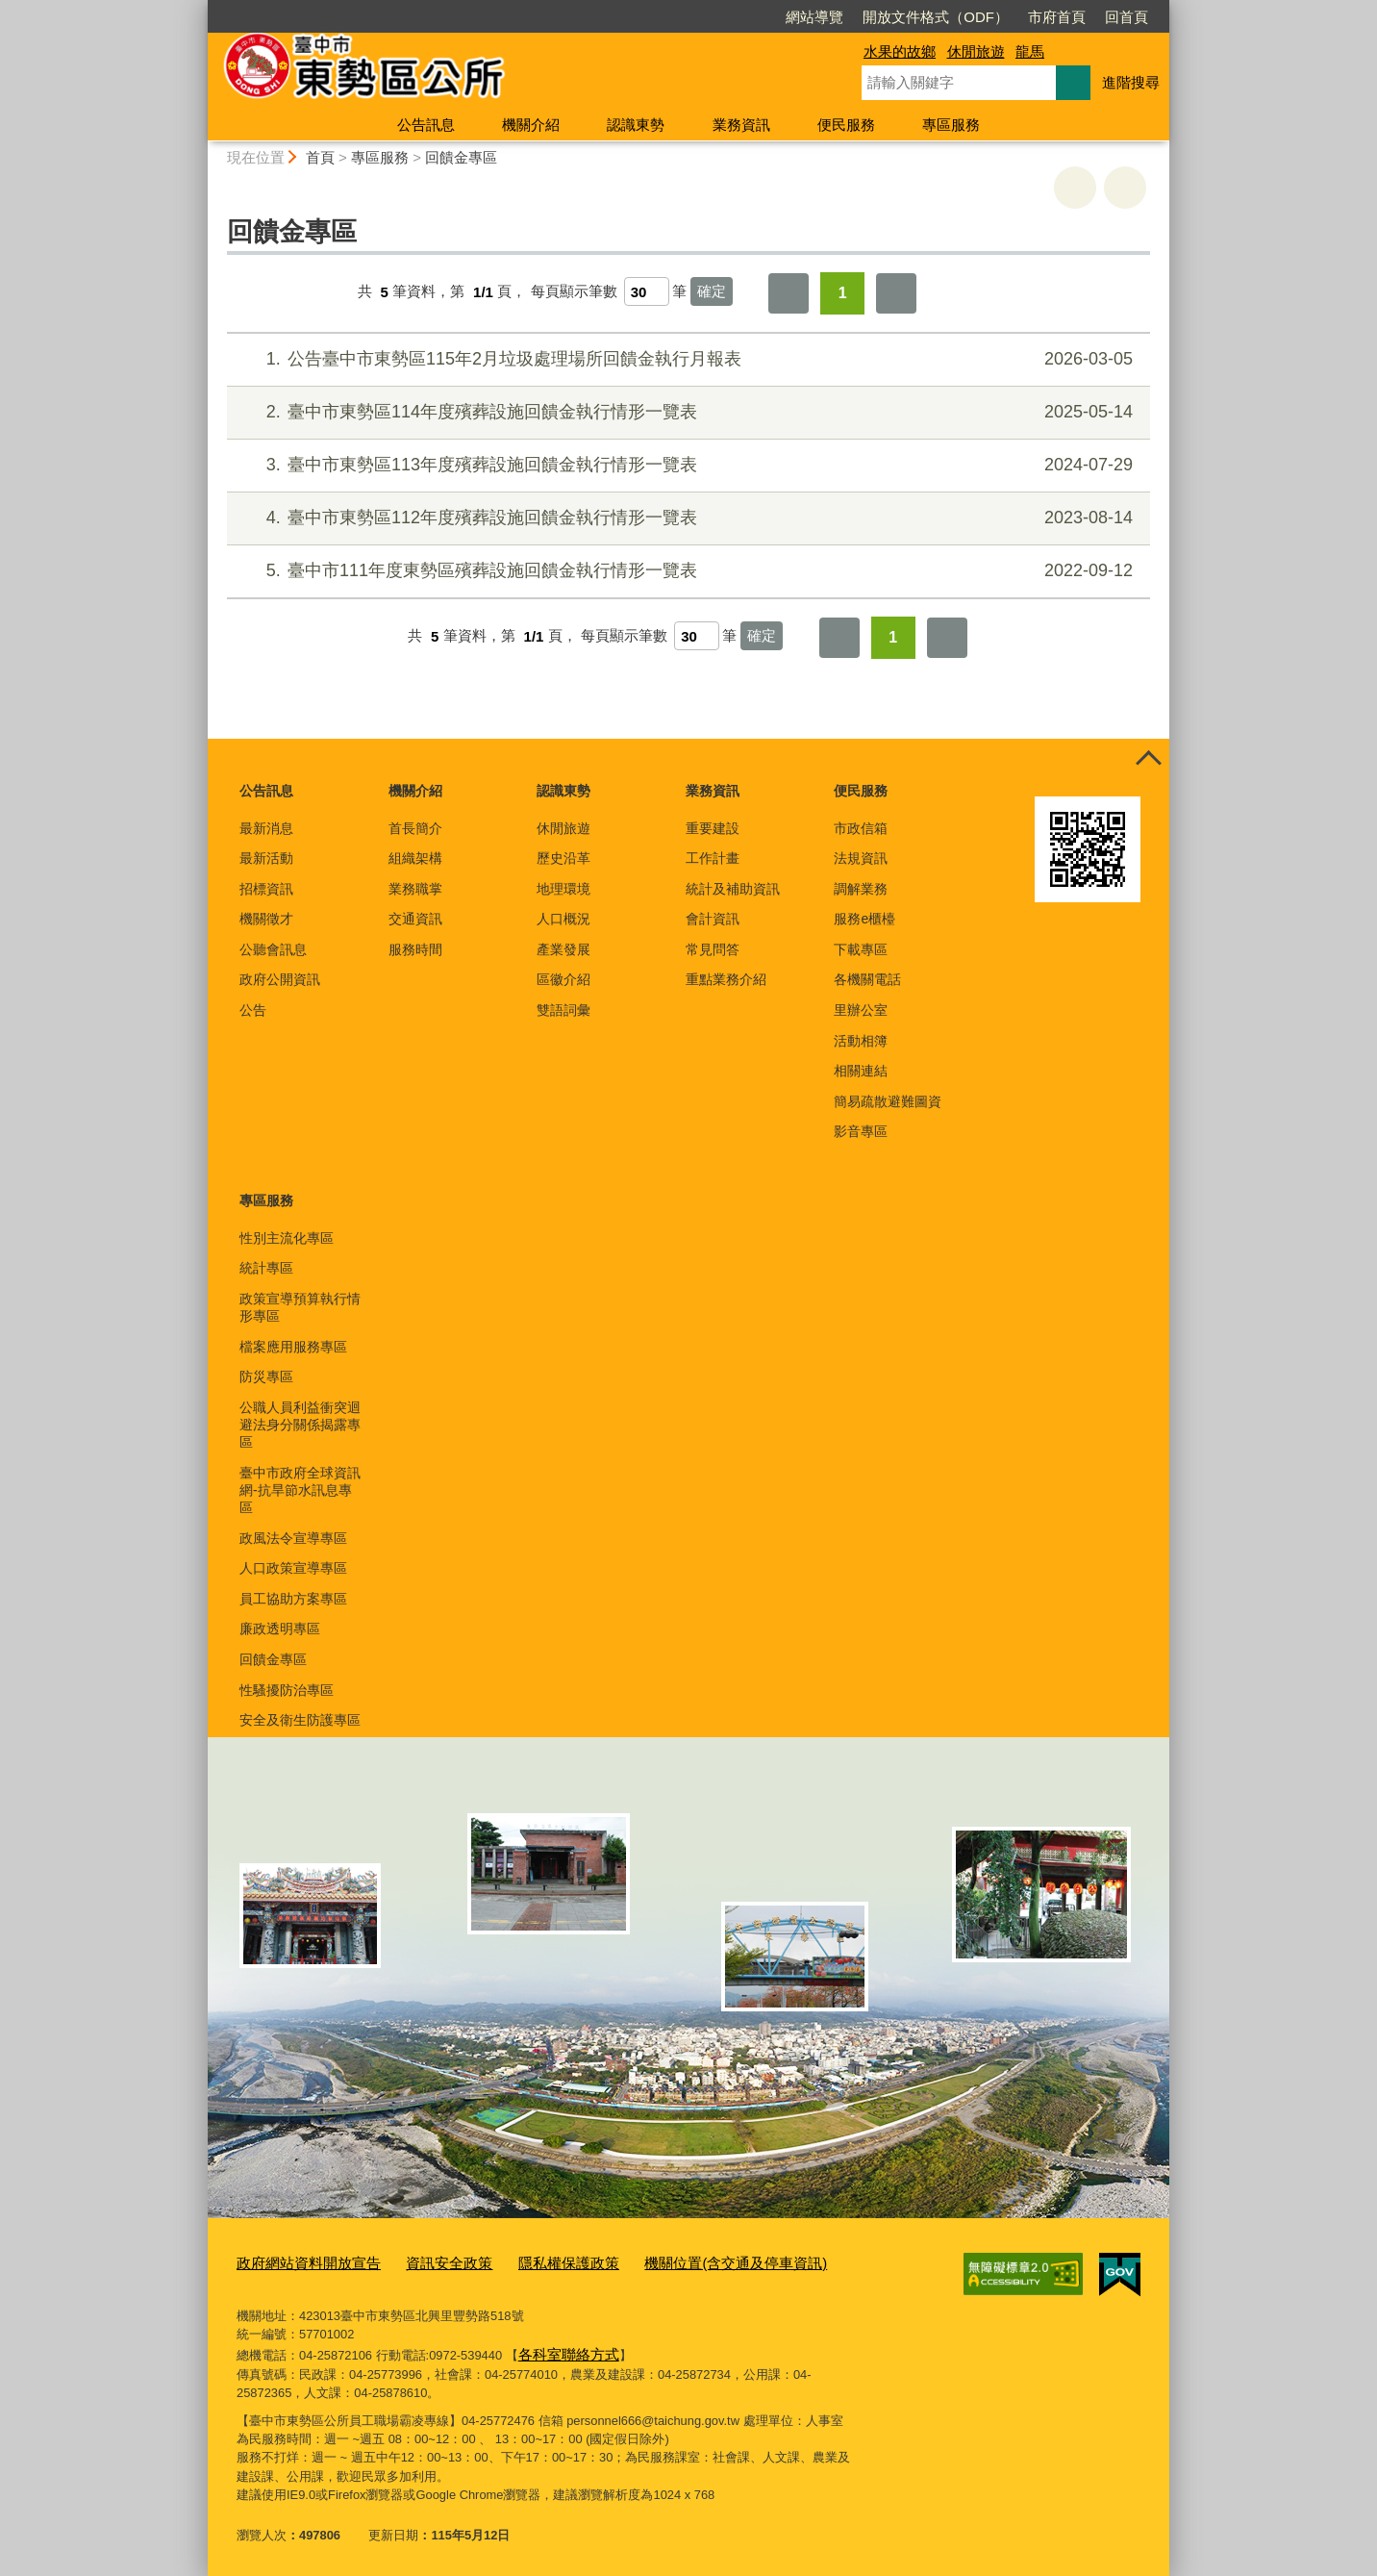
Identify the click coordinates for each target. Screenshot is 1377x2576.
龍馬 (1029, 51)
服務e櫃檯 (864, 918)
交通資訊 (415, 918)
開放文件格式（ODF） (825, 17)
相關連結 (861, 1070)
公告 (252, 1010)
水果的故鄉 (900, 51)
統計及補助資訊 (733, 889)
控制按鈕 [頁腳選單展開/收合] (1148, 760)
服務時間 (415, 949)
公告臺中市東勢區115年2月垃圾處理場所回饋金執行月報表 (686, 359)
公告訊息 (426, 124)
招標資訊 (266, 889)
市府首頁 (946, 17)
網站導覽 (704, 17)
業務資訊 (741, 124)
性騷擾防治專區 (286, 1690)
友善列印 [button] (1075, 187)
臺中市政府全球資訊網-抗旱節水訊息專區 (300, 1490)
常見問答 (712, 949)
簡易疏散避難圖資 (887, 1101)
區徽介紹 (563, 979)
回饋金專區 (461, 157)
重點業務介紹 (726, 979)
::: (199, 8)
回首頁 (1016, 17)
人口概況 (563, 918)
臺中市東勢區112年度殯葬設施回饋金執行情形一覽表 (686, 518)
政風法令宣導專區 (293, 1538)
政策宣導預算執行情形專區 (300, 1307)
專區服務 (951, 124)
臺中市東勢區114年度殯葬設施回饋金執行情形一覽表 (686, 412)
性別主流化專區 (286, 1238)
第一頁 (788, 293)
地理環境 (563, 889)
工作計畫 (712, 858)
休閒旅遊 (976, 51)
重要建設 (712, 828)
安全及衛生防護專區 (300, 1720)
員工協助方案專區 (293, 1598)
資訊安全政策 (424, 2262)
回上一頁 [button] (1125, 187)
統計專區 (266, 1267)
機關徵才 (266, 918)
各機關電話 (867, 979)
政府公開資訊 (279, 979)
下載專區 (861, 949)
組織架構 (415, 858)
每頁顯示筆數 (574, 292)
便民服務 (846, 124)
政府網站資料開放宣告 (299, 2262)
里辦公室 (861, 1010)
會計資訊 (712, 918)
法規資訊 (861, 858)
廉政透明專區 (279, 1628)
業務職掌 (415, 889)
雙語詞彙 (563, 1010)
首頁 (320, 157)
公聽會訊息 (273, 949)
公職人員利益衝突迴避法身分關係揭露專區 (300, 1425)
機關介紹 (531, 124)
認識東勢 (635, 124)
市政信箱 (861, 828)
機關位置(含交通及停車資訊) (679, 2262)
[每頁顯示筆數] (646, 291)
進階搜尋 (1131, 82)
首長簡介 (415, 828)
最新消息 (266, 828)
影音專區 (861, 1131)
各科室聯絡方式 (562, 2349)
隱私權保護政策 (531, 2262)
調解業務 (861, 889)
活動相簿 (861, 1040)
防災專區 (266, 1376)
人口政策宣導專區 (293, 1568)
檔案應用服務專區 (293, 1346)
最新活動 (266, 858)
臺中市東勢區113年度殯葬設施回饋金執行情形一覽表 (686, 465)
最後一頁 (896, 293)
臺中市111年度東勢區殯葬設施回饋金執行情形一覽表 (686, 571)
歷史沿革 (563, 858)
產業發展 (563, 949)
